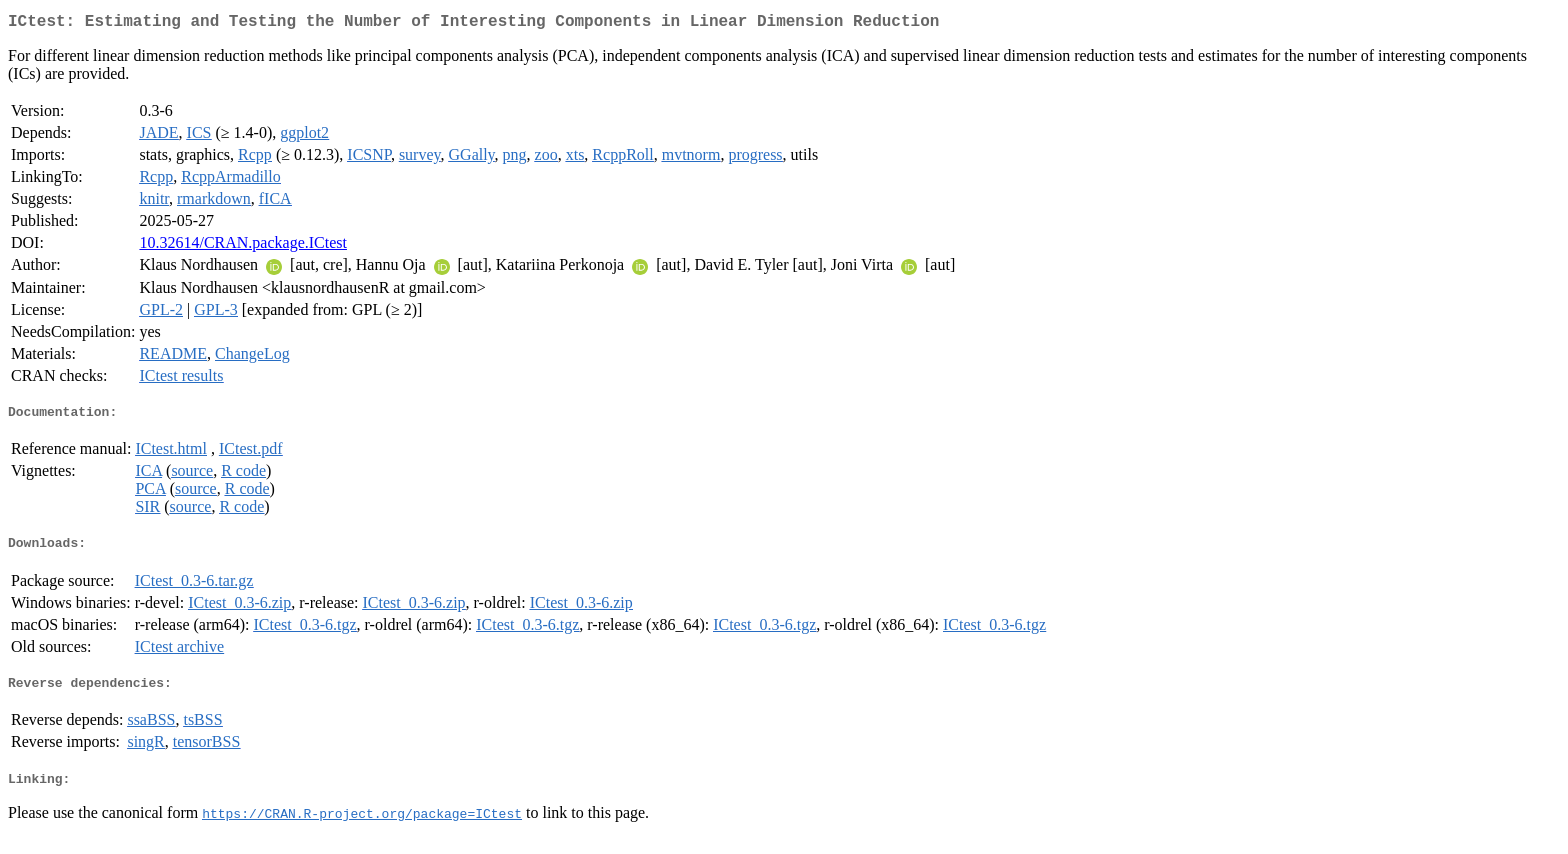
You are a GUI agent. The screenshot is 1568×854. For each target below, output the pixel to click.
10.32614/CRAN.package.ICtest (243, 246)
